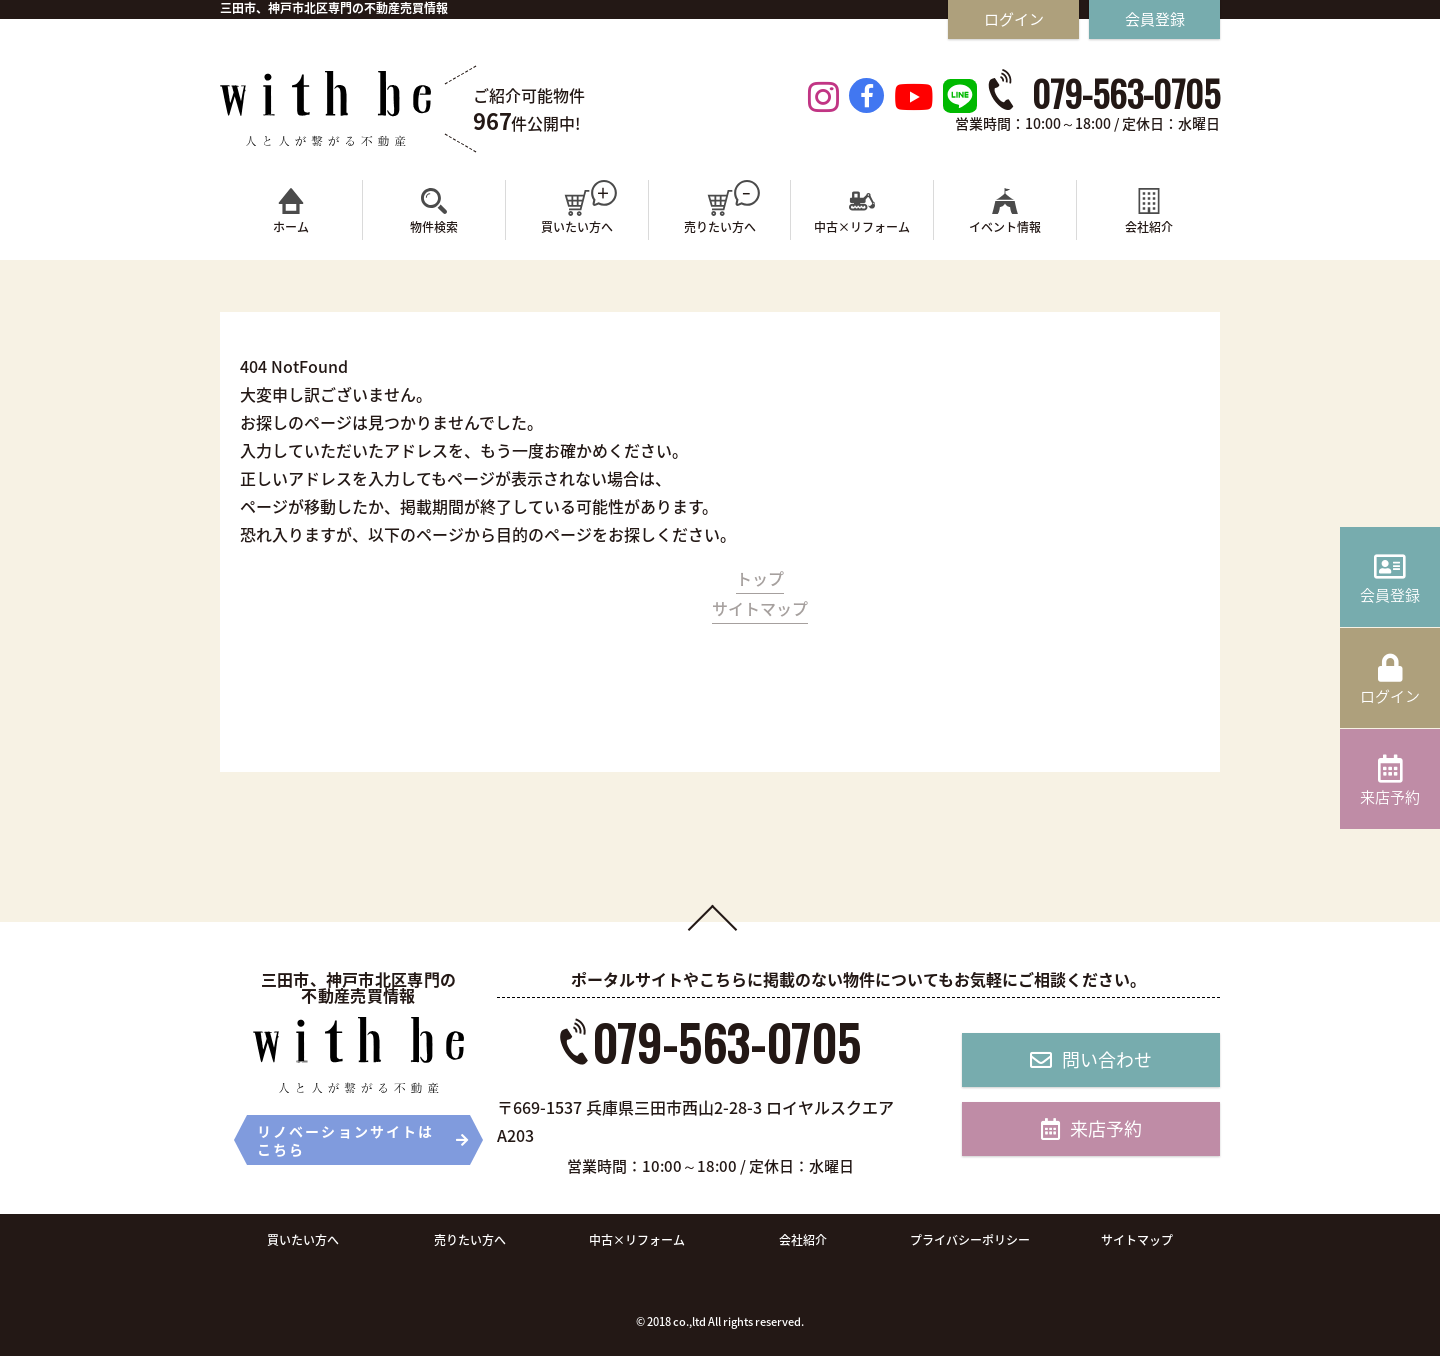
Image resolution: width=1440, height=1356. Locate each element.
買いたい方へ (303, 1240)
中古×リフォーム (637, 1240)
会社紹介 (803, 1240)
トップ (760, 578)
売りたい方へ (470, 1240)
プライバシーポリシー (970, 1240)
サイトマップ (760, 608)
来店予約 (1091, 1128)
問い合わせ (1091, 1059)
